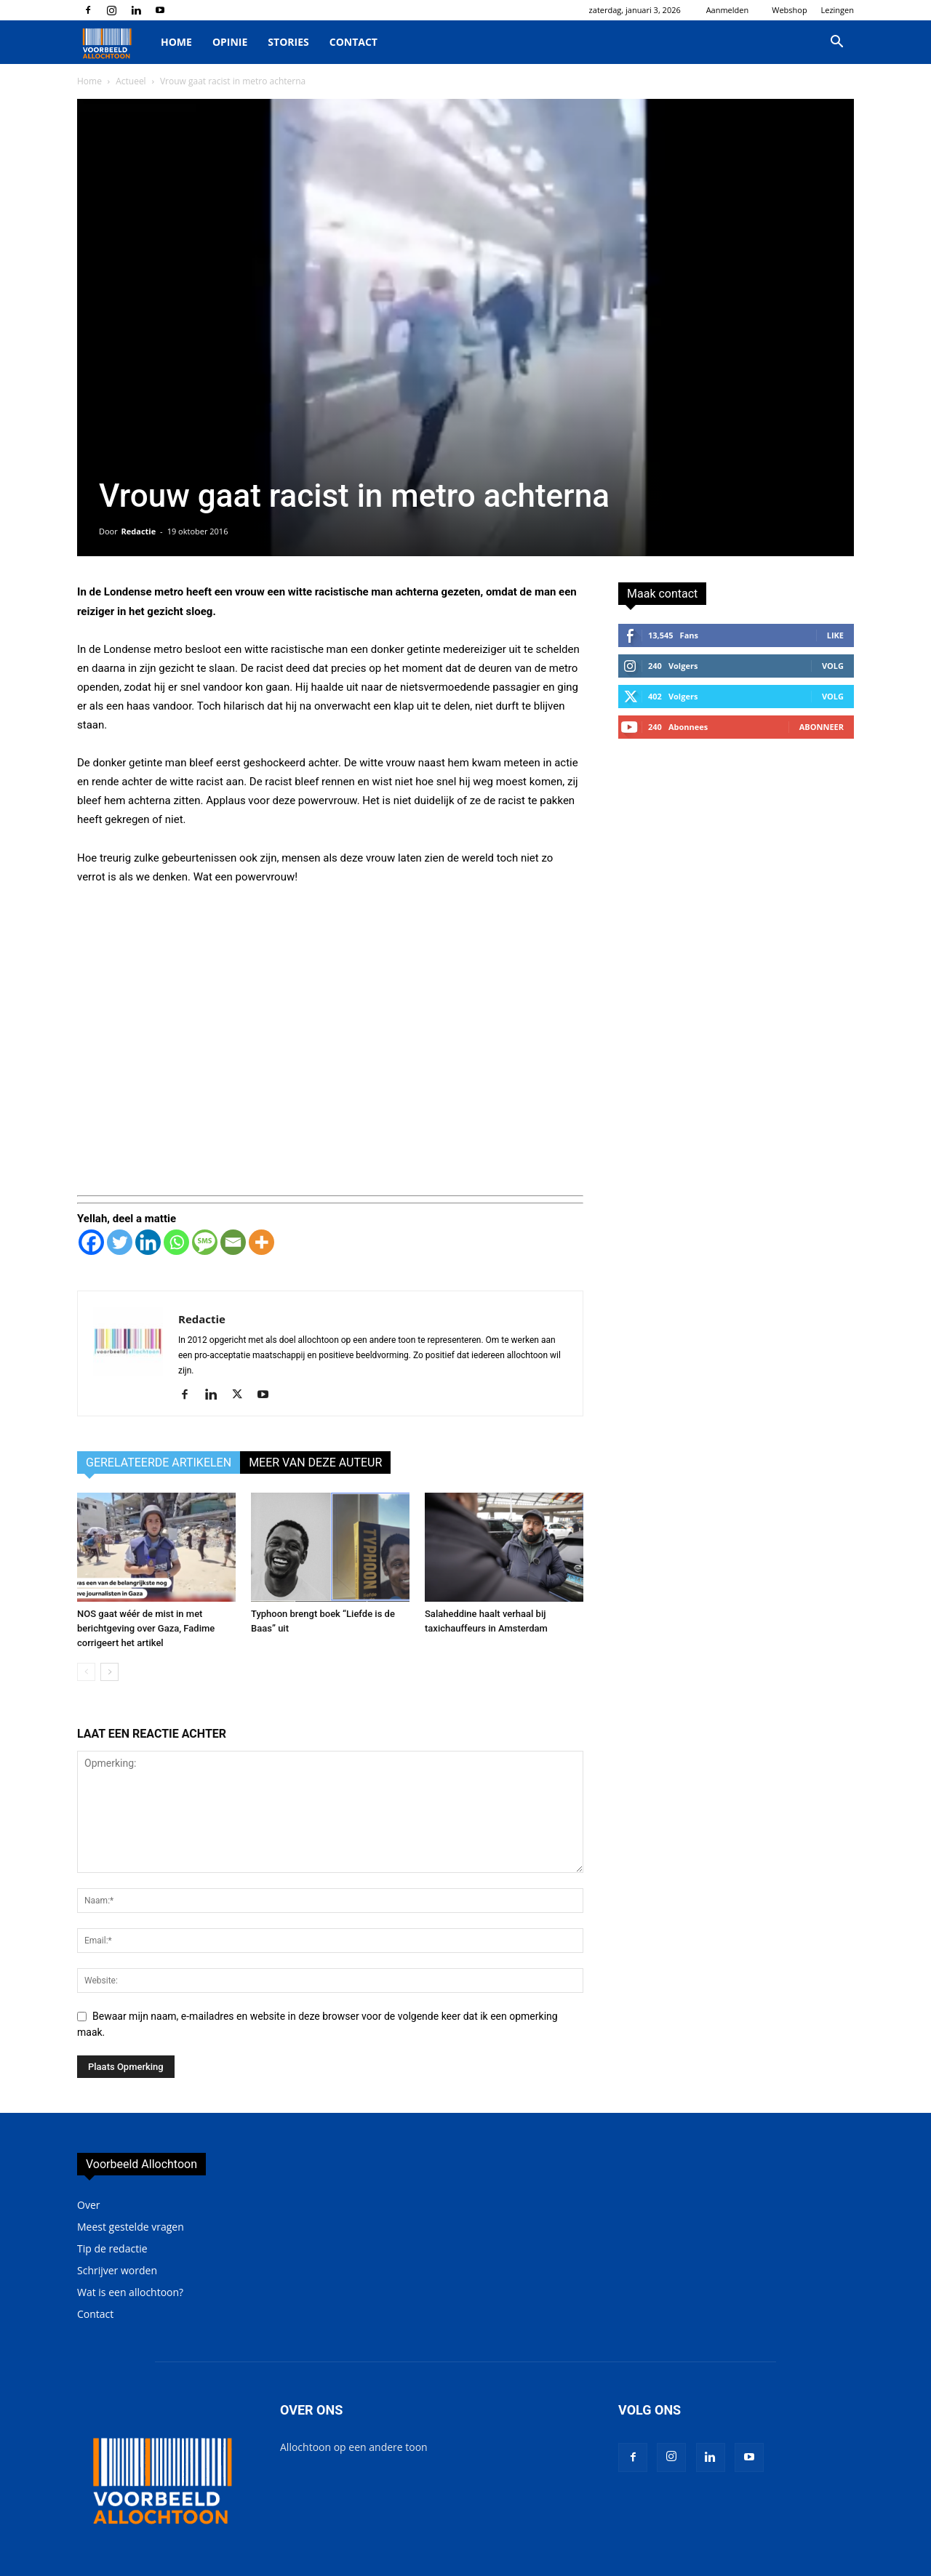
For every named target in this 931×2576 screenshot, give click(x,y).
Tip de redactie (112, 2248)
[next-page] (109, 1672)
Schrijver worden (117, 2270)
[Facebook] (91, 1242)
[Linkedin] (148, 1242)
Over (88, 2205)
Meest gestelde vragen (130, 2227)
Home (176, 42)
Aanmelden (727, 9)
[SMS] (204, 1242)
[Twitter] (119, 1242)
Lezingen (838, 9)
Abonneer (821, 726)
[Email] (233, 1242)
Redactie (138, 531)
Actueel (130, 81)
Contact (353, 42)
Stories (288, 42)
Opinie (229, 42)
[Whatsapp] (176, 1242)
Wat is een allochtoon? (130, 2292)
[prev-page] (86, 1672)
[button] (836, 43)
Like (835, 635)
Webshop (789, 9)
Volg (833, 665)
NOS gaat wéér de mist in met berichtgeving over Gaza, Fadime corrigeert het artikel (146, 1628)
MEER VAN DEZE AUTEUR (315, 1462)
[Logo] (114, 42)
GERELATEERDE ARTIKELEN (158, 1462)
